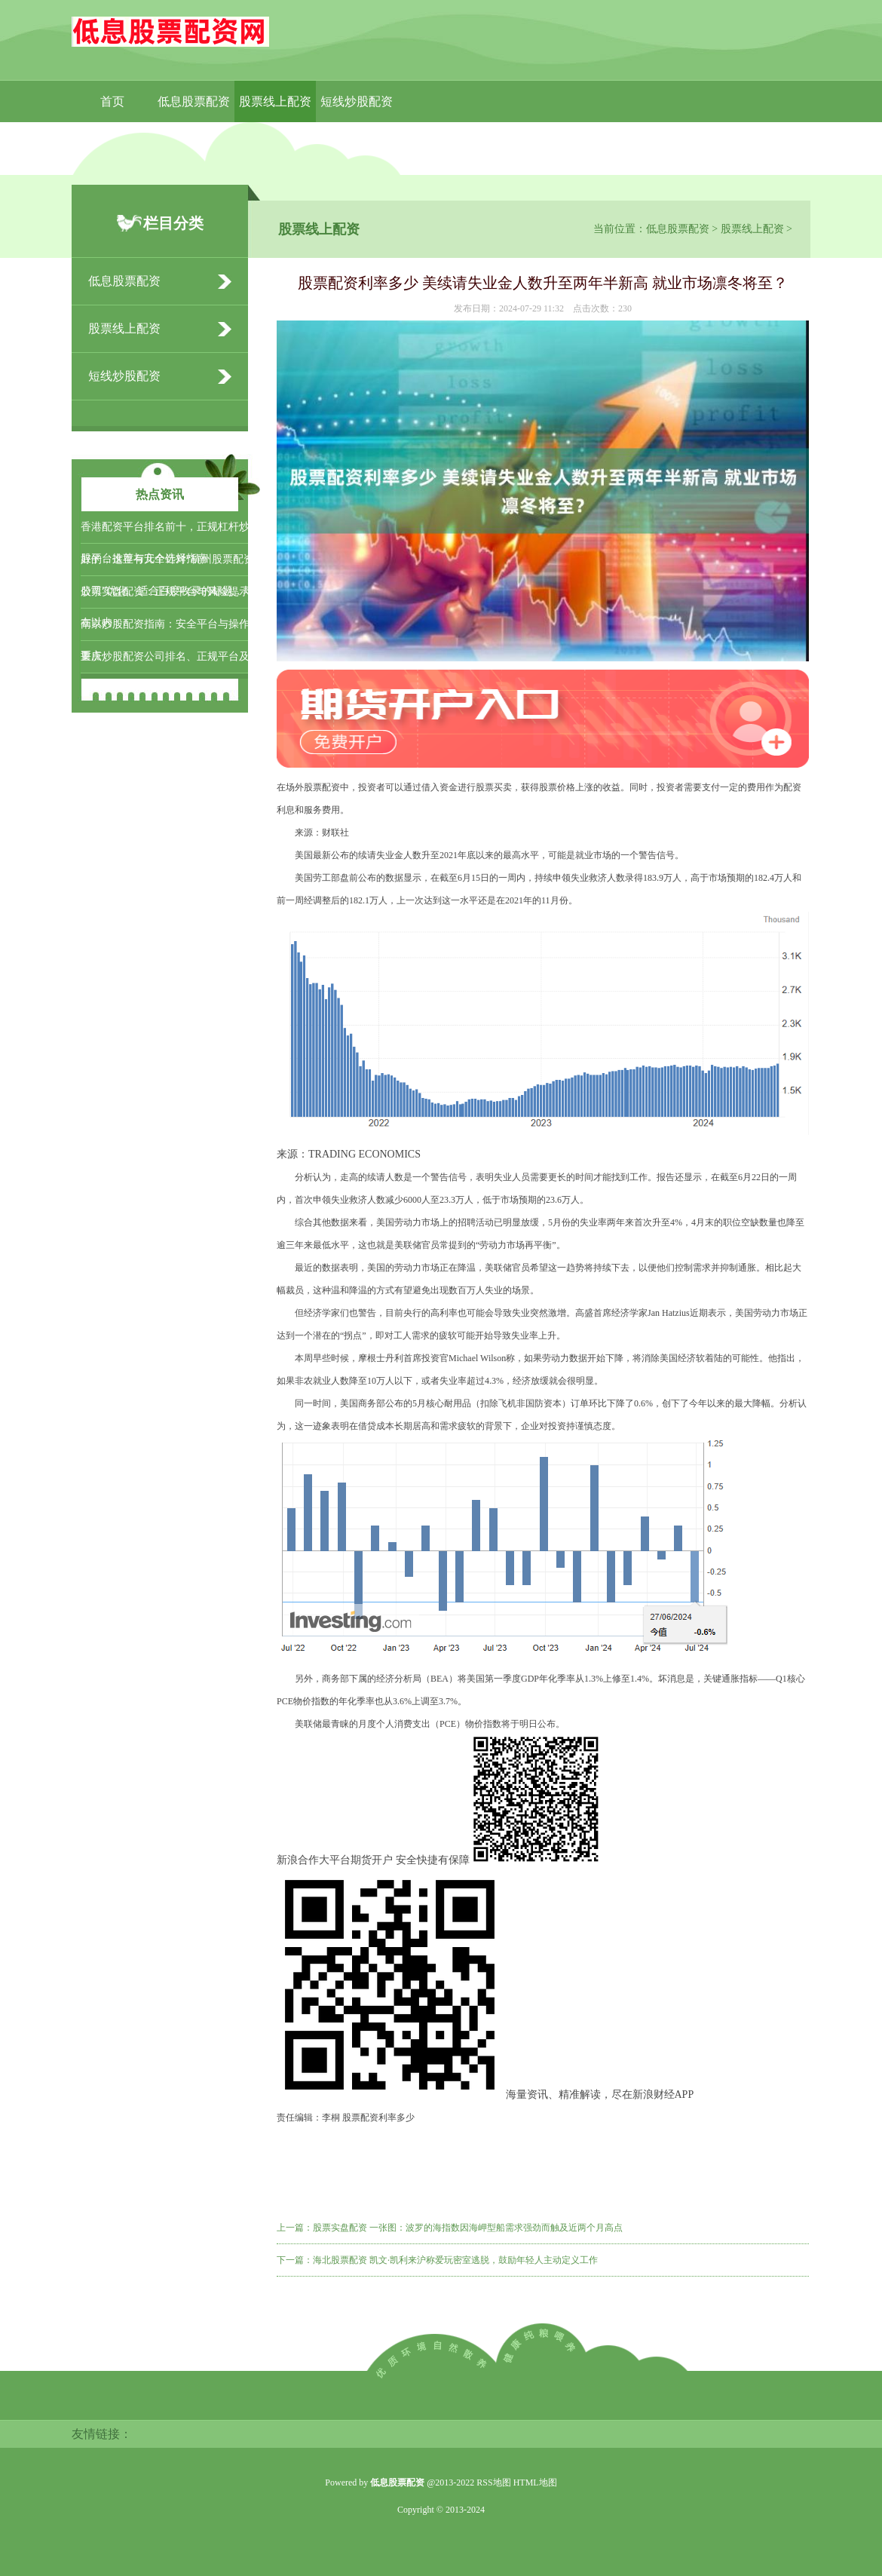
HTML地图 (535, 2482)
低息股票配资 (194, 101)
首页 (112, 101)
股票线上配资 (275, 101)
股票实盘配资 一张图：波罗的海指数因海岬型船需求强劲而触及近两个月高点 (468, 2227)
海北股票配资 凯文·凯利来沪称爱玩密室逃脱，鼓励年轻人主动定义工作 (455, 2260)
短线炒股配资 (356, 101)
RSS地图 (493, 2482)
